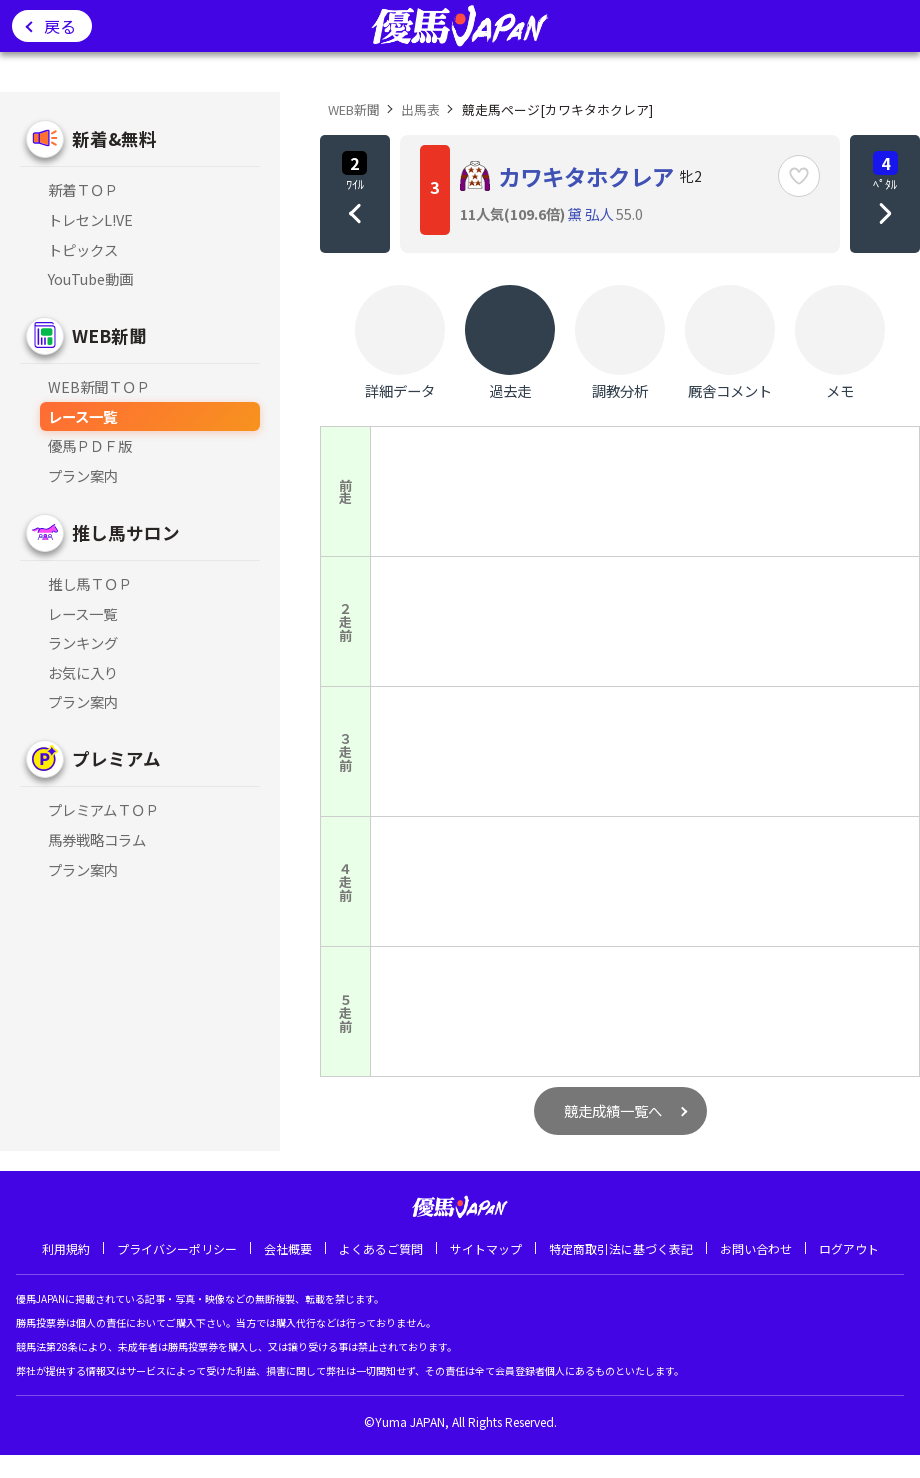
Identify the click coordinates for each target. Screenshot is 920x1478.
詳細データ (400, 343)
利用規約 (66, 1248)
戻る (60, 26)
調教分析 (620, 343)
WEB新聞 (109, 335)
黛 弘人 (590, 213)
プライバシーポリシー (177, 1248)
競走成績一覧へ (613, 1110)
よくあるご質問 (381, 1248)
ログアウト (849, 1248)
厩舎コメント (730, 343)
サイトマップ (486, 1248)
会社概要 (288, 1248)
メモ (840, 343)
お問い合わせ (756, 1248)
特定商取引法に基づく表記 (621, 1248)
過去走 (510, 343)
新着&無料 (114, 138)
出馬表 (420, 109)
